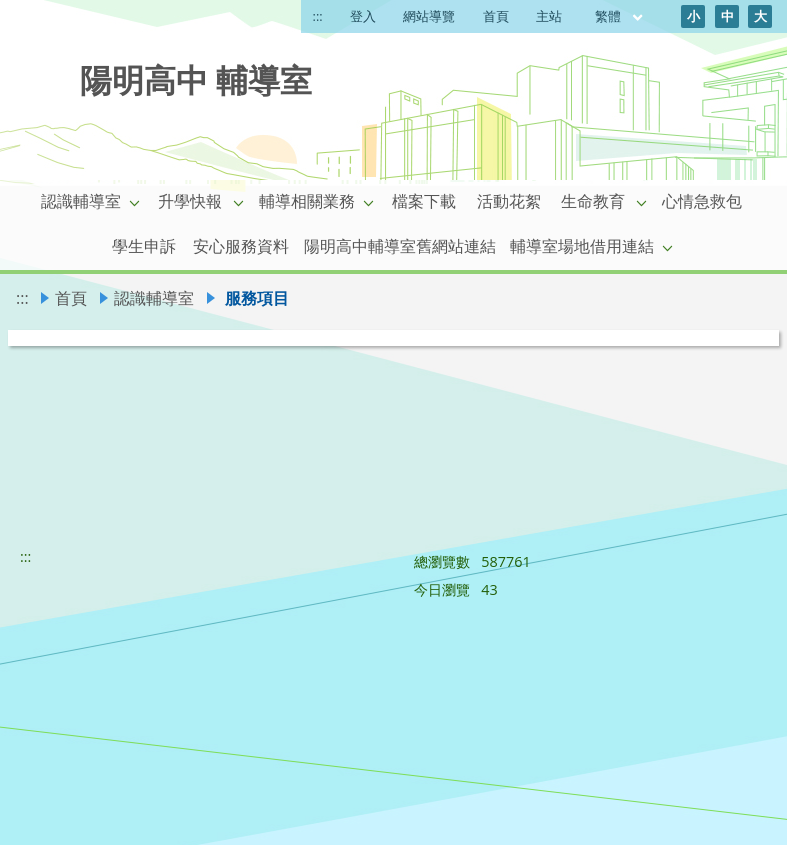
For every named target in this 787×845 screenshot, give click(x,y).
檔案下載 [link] (424, 201)
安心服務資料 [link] (241, 246)
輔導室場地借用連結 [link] (582, 246)
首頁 (496, 16)
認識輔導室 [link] (81, 201)
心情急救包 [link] (702, 201)
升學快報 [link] (190, 201)
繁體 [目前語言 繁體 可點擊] (620, 16)
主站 (549, 16)
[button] (135, 202)
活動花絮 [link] (509, 201)
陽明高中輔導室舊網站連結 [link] (400, 246)
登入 (363, 16)
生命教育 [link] (593, 201)
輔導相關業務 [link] (307, 201)
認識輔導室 (154, 298)
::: (318, 16)
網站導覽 (429, 16)
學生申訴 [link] (144, 246)
